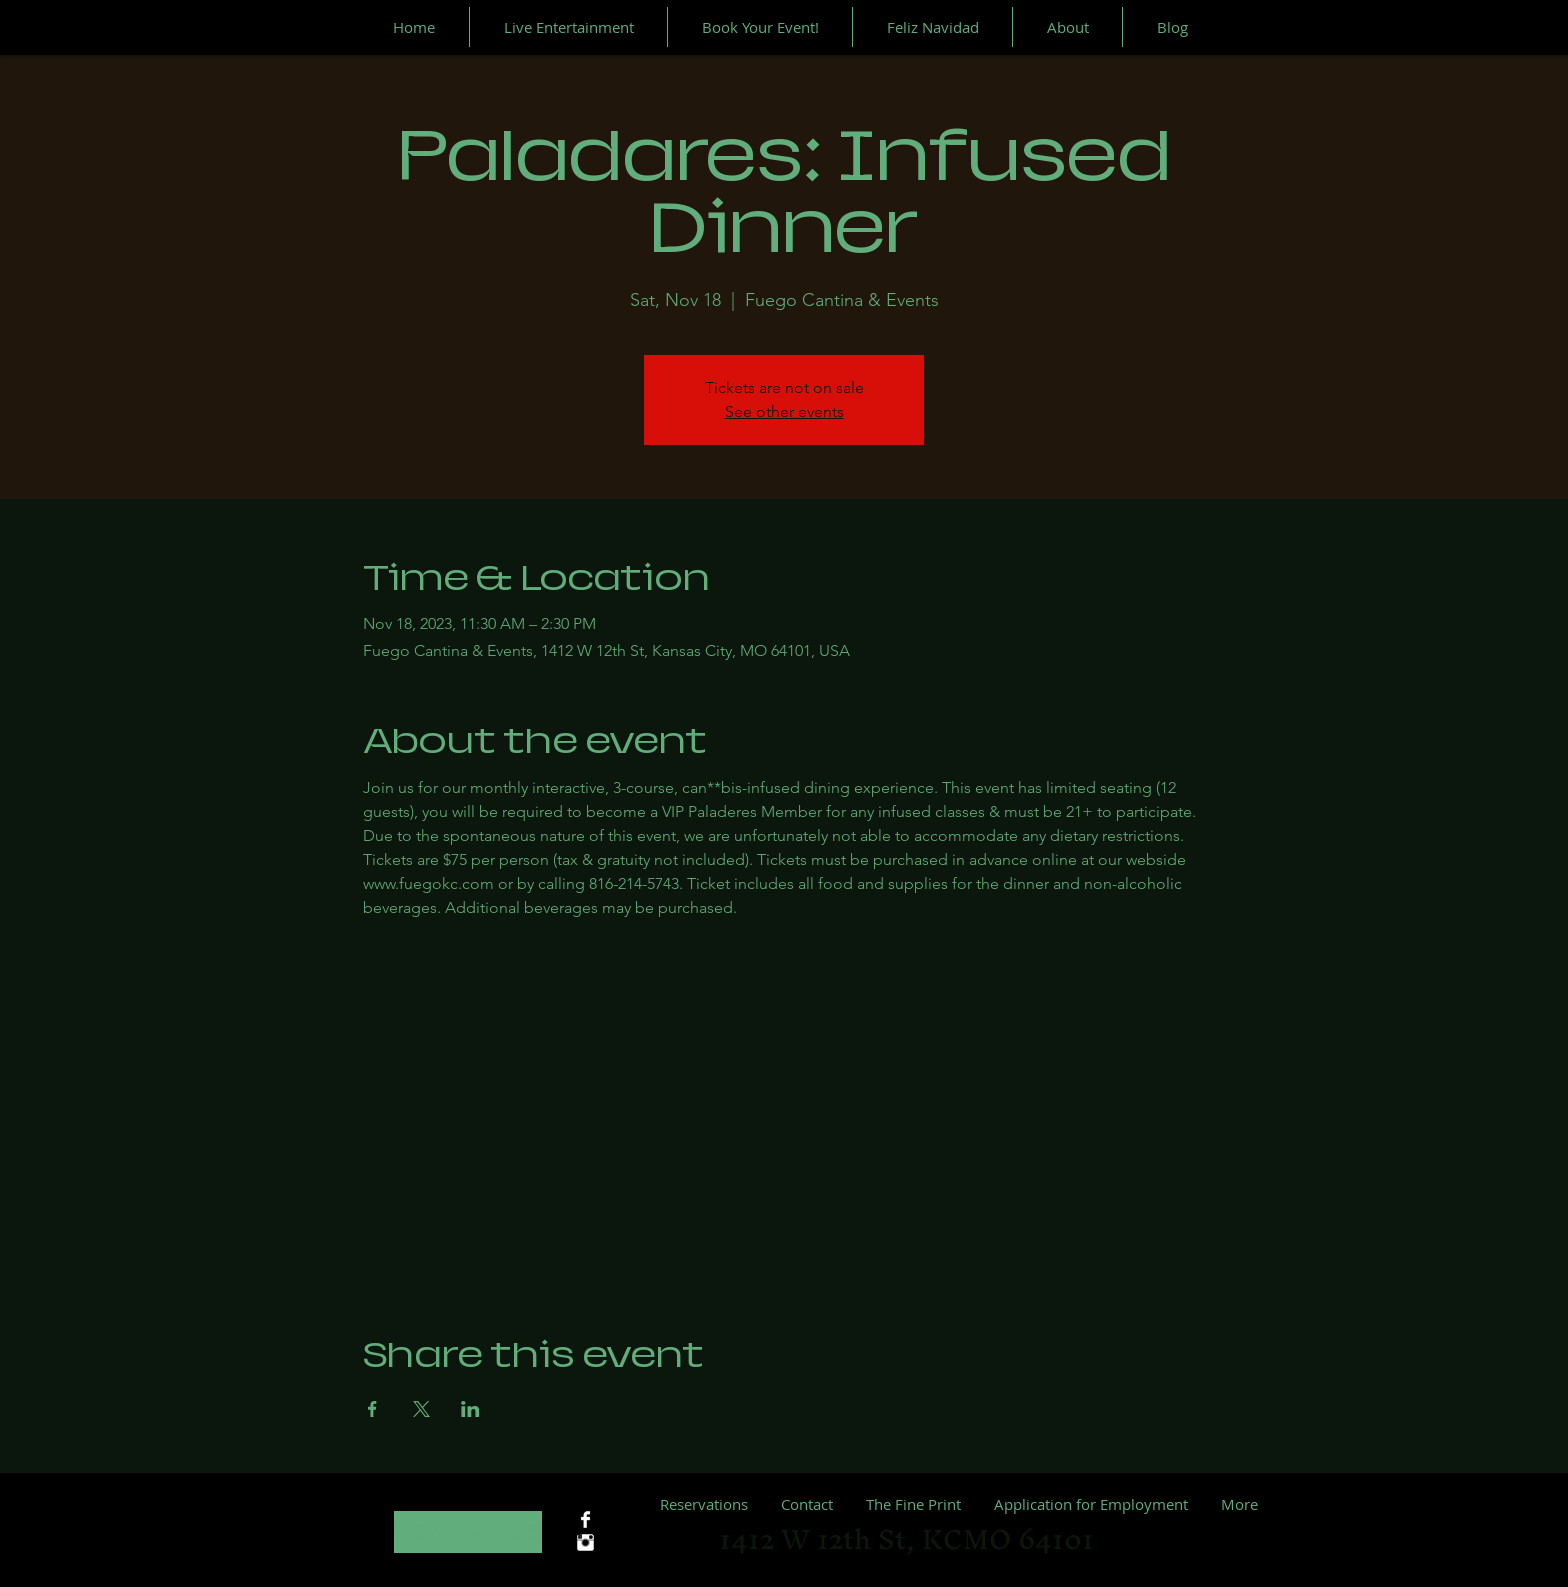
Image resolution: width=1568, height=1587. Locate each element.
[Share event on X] (421, 1409)
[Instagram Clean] (585, 1542)
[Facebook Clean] (585, 1519)
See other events (784, 411)
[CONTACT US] (468, 1532)
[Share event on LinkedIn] (470, 1409)
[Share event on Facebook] (372, 1409)
